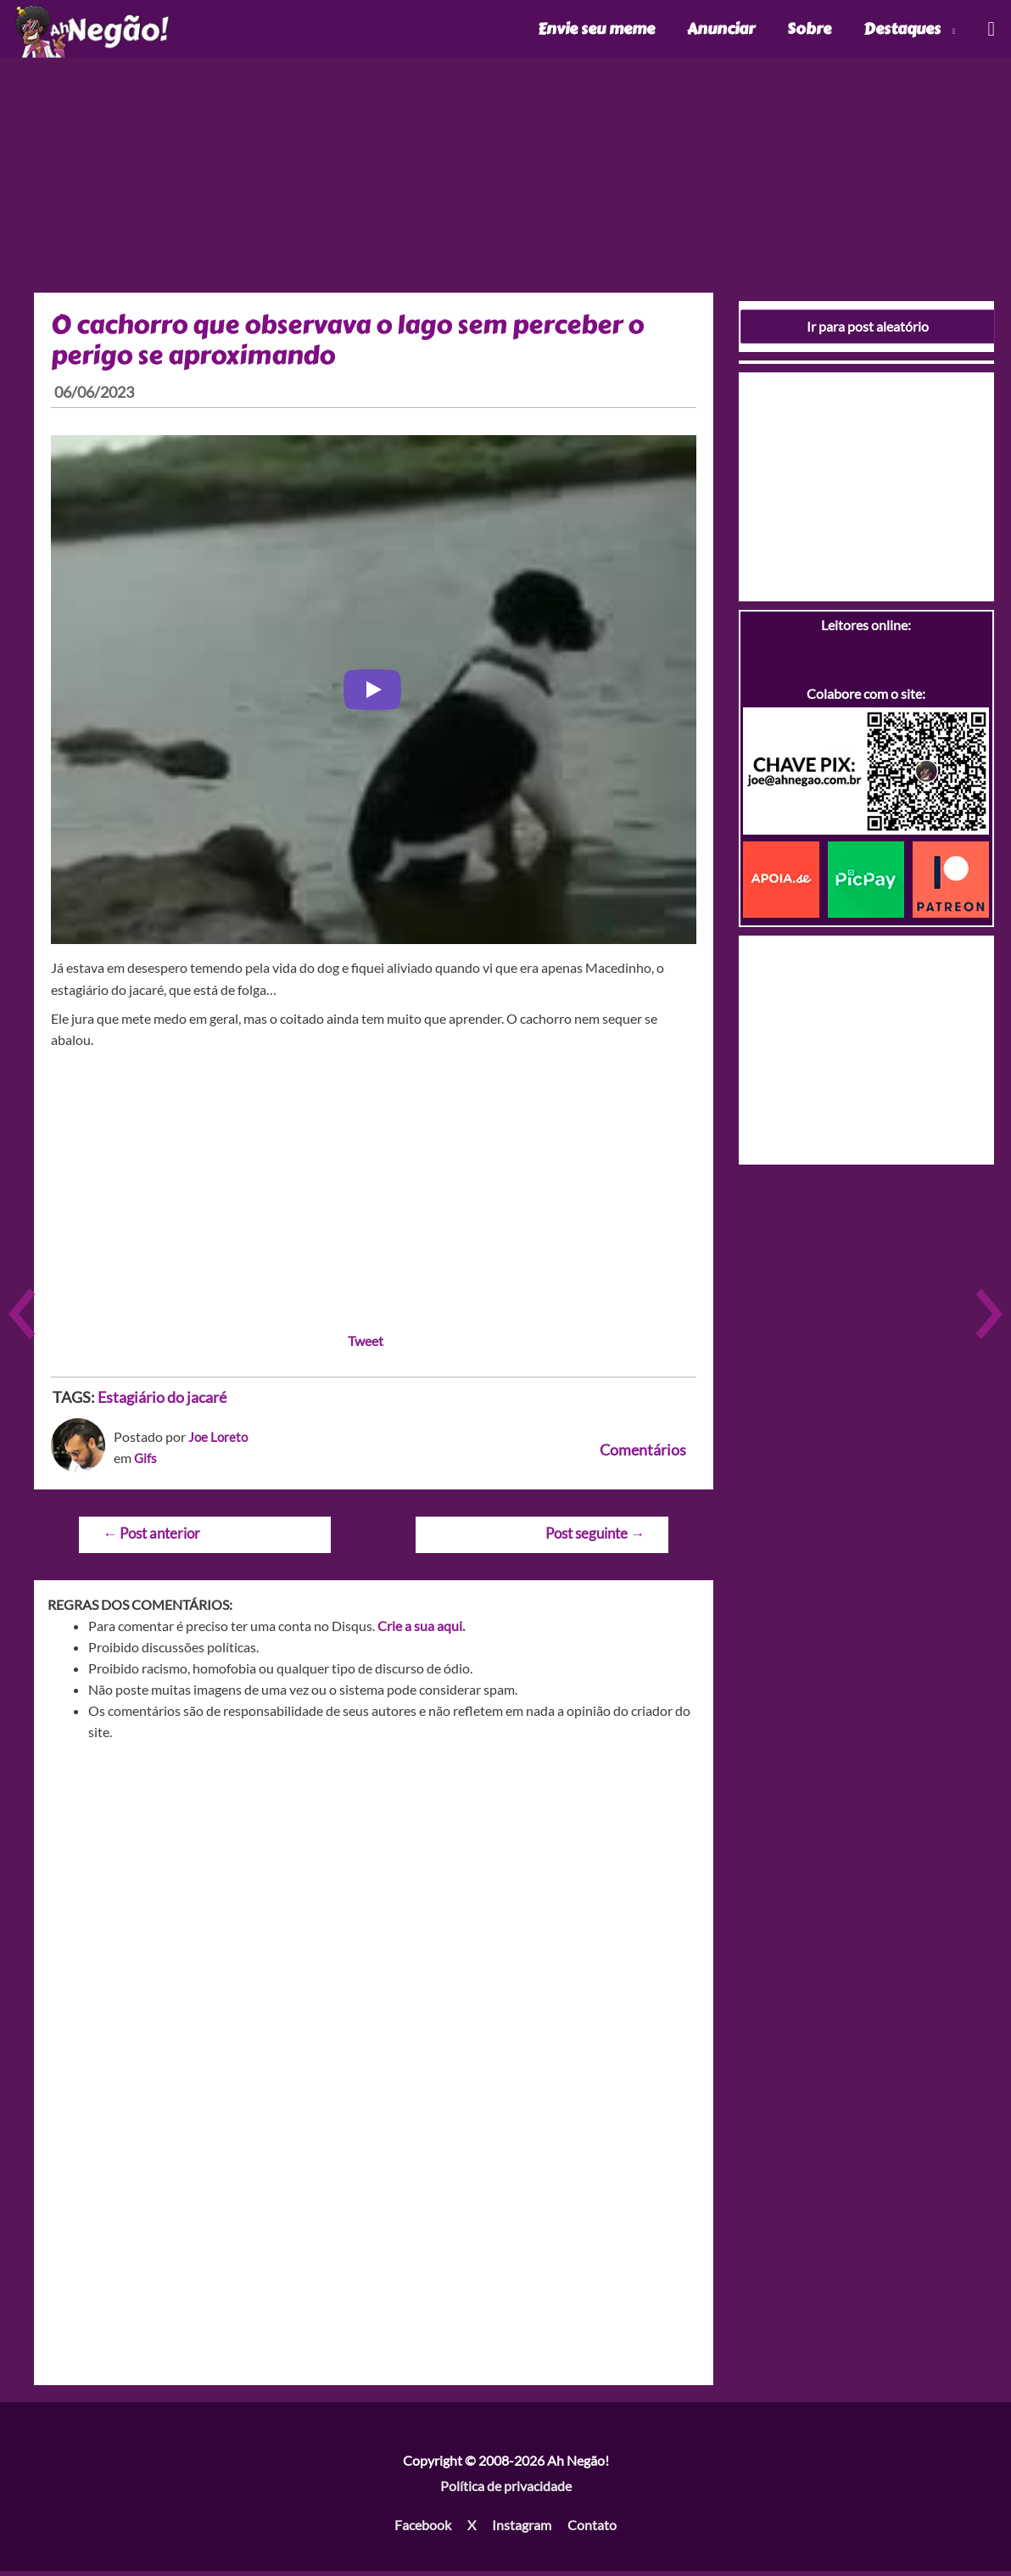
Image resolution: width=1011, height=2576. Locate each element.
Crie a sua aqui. (421, 1631)
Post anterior (151, 1537)
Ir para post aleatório (868, 330)
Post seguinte (595, 1537)
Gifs (146, 1462)
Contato (592, 2529)
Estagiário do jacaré (162, 1401)
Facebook (422, 2529)
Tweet (365, 1345)
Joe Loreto (219, 1441)
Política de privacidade (506, 2490)
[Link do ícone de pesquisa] (990, 31)
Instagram (521, 2529)
